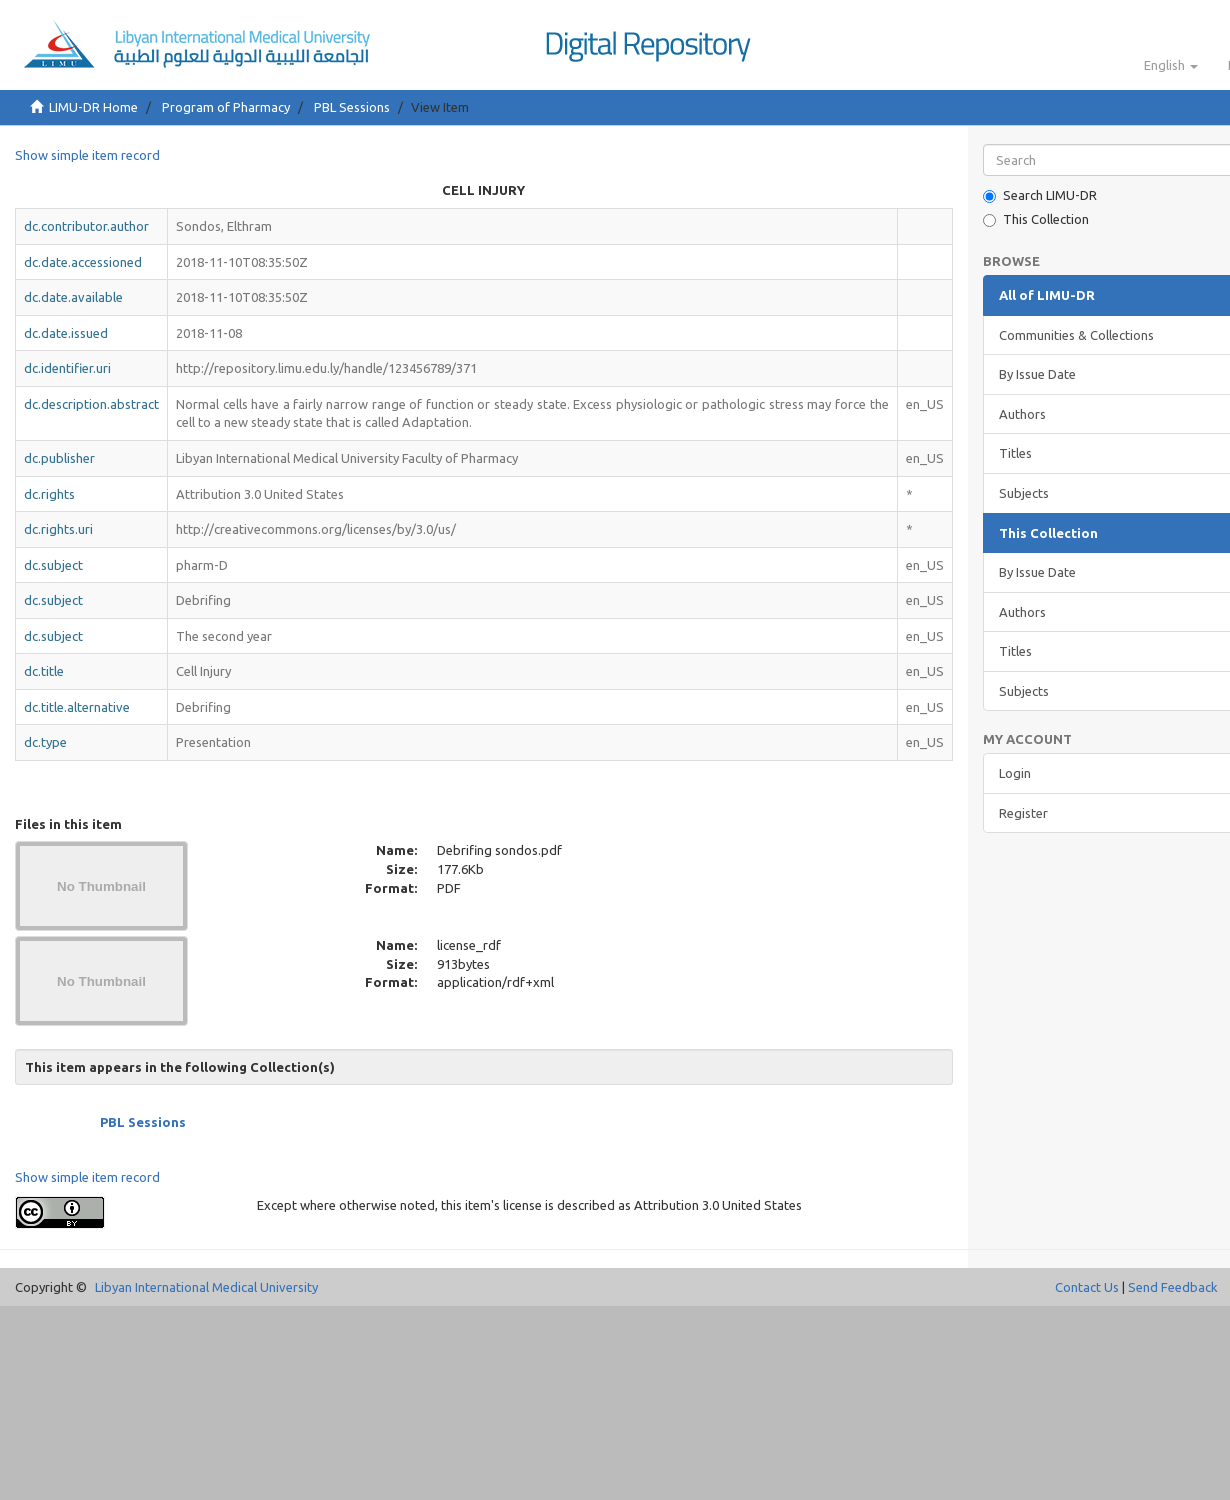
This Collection (1036, 219)
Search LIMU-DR (1040, 195)
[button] (1171, 65)
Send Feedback (1173, 1287)
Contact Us (1087, 1287)
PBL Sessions (352, 107)
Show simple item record (87, 155)
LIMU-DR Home (93, 107)
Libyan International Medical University (206, 1287)
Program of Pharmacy (226, 107)
